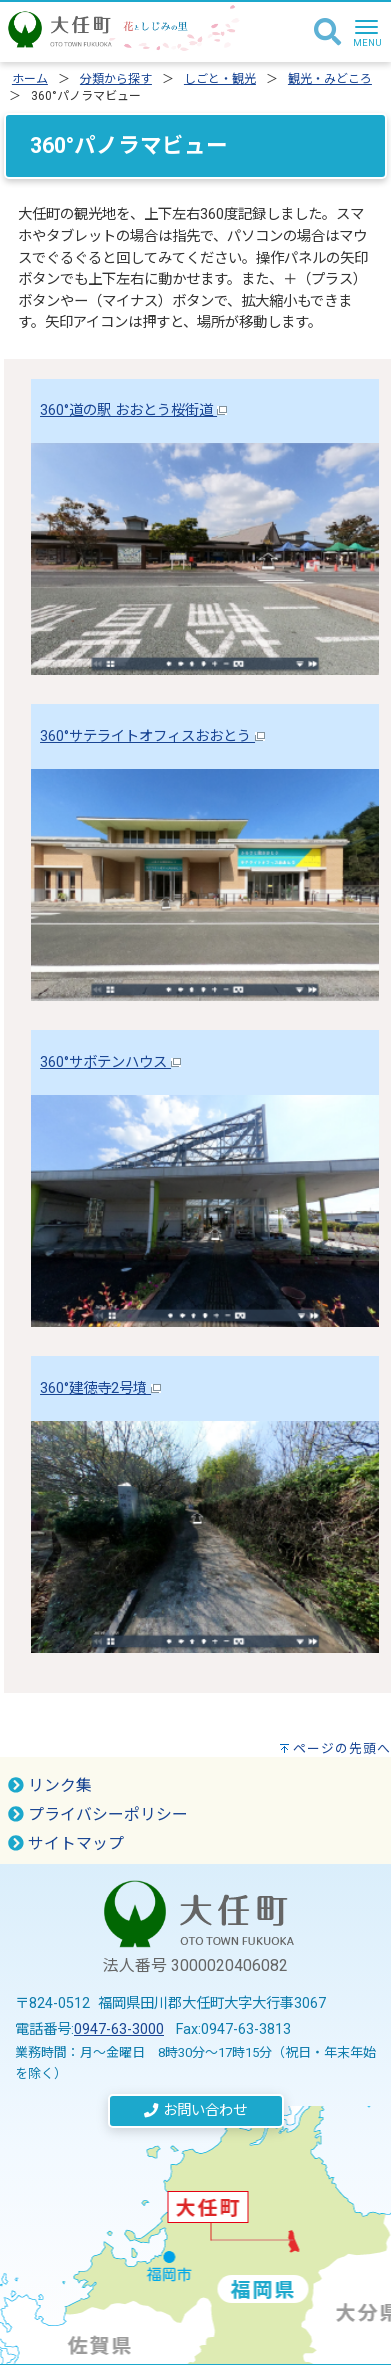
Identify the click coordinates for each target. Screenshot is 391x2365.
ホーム (30, 79)
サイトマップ (66, 1843)
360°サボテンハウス (110, 1062)
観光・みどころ (330, 79)
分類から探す (116, 79)
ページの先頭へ (342, 1748)
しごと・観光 (220, 79)
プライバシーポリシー (98, 1814)
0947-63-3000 (119, 2029)
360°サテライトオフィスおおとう (152, 736)
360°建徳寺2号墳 (100, 1388)
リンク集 (50, 1785)
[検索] (327, 33)
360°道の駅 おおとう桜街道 (133, 410)
